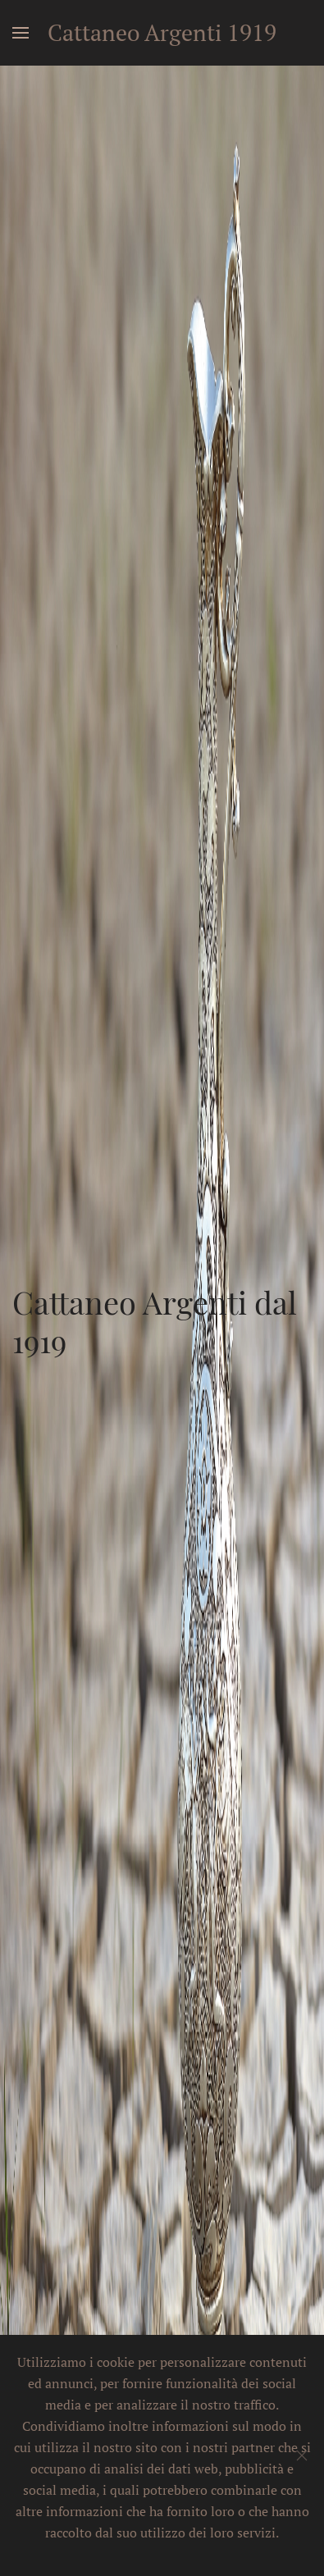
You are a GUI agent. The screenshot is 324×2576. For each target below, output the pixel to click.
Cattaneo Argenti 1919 (162, 32)
